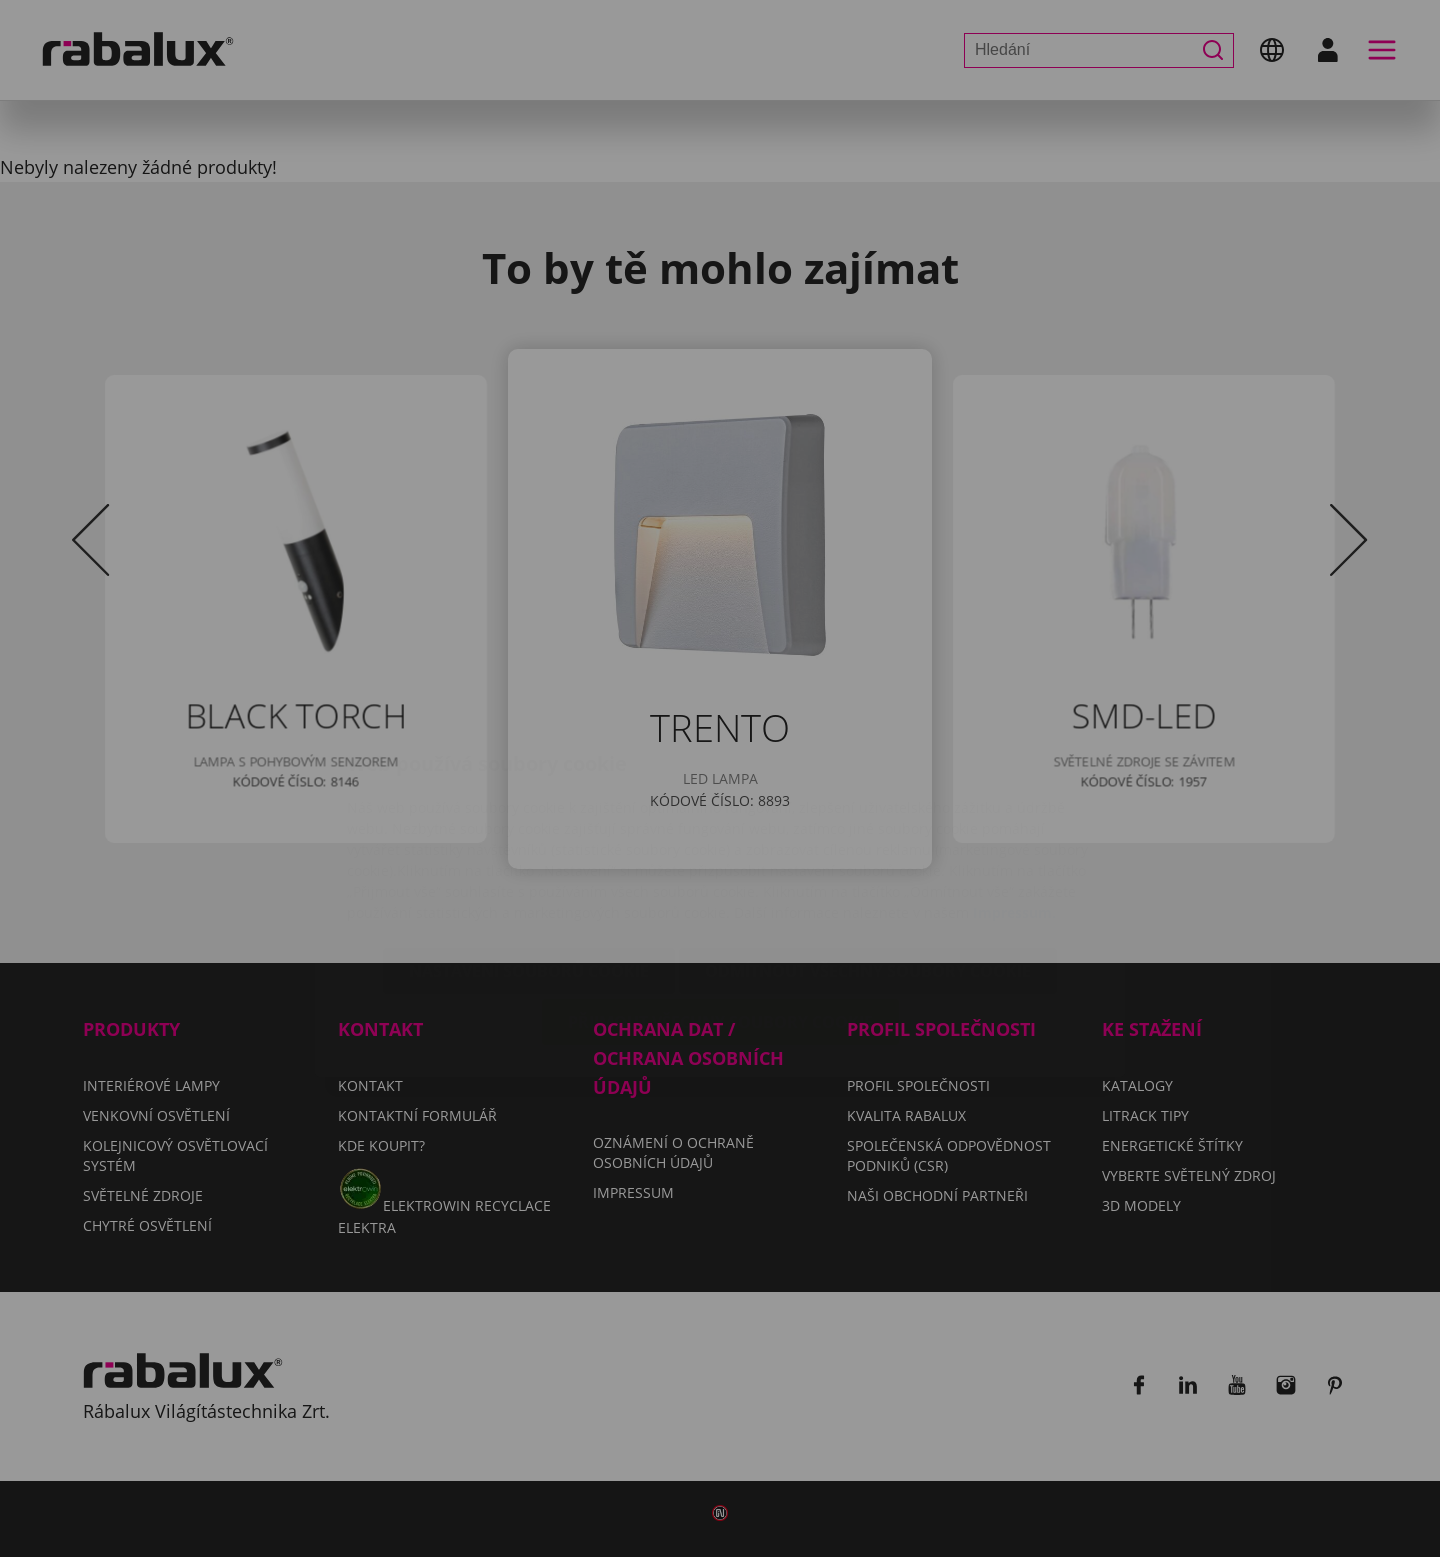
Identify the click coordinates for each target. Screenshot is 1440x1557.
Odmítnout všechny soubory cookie (868, 855)
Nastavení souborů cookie (529, 855)
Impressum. (1014, 796)
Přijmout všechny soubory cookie (720, 906)
